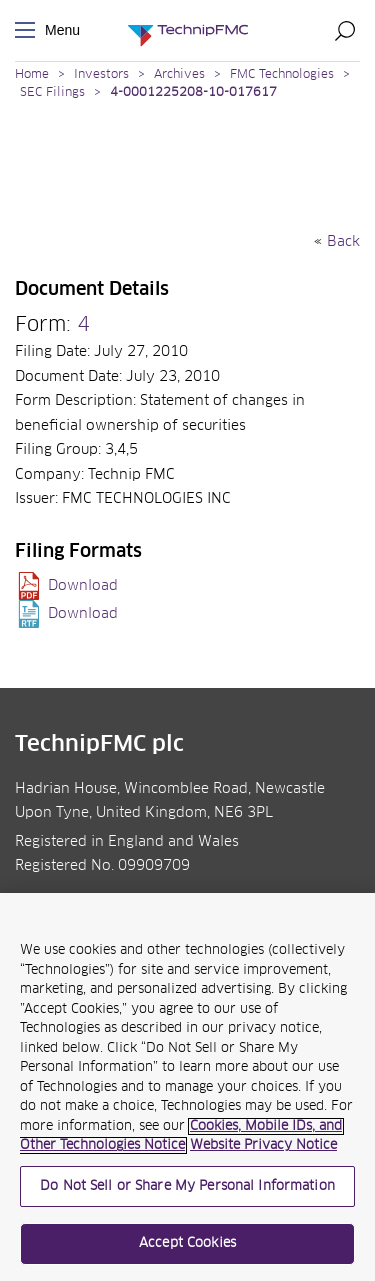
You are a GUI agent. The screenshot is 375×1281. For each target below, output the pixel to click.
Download (83, 586)
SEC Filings (52, 93)
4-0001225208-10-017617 (193, 93)
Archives (179, 75)
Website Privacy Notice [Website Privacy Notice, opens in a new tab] (263, 1145)
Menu (29, 30)
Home (32, 75)
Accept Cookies (187, 1243)
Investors (101, 75)
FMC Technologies (282, 75)
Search (345, 30)
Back (343, 242)
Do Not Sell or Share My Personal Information (187, 1186)
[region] (187, 1087)
